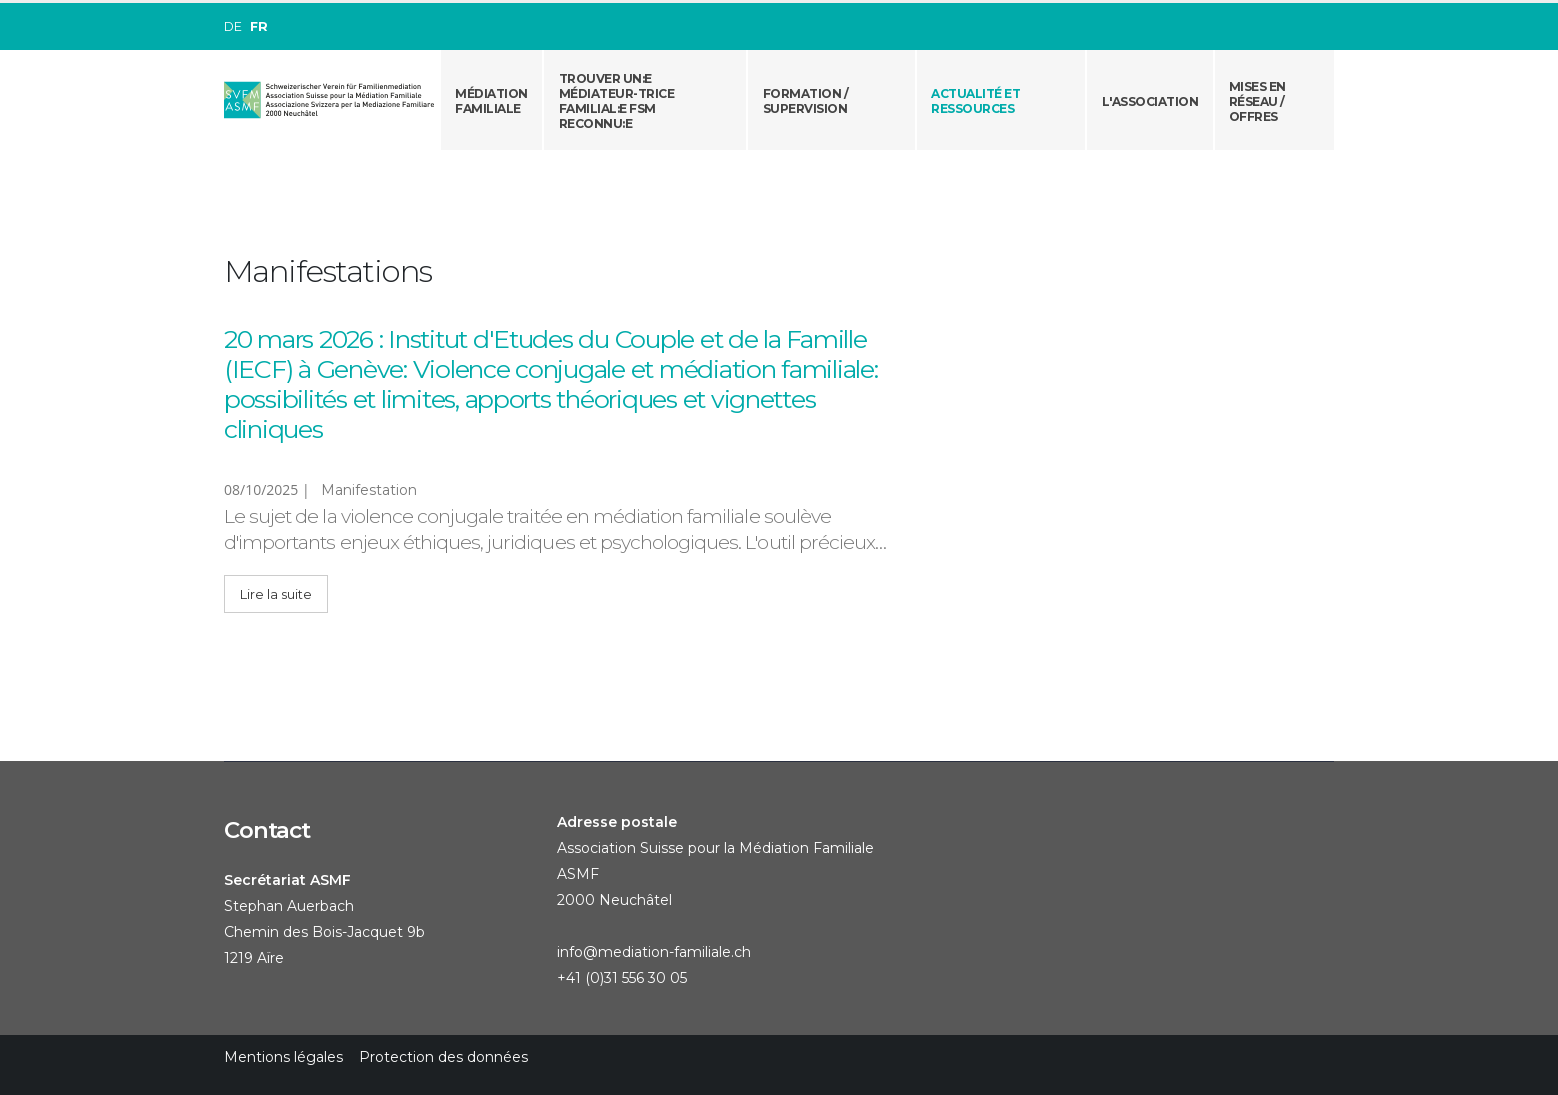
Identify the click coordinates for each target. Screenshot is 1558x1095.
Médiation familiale (491, 101)
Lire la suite (276, 594)
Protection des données (443, 1057)
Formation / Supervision (806, 101)
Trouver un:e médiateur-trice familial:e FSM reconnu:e (617, 101)
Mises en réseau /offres (1257, 101)
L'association (1150, 101)
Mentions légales (283, 1057)
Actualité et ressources (975, 101)
